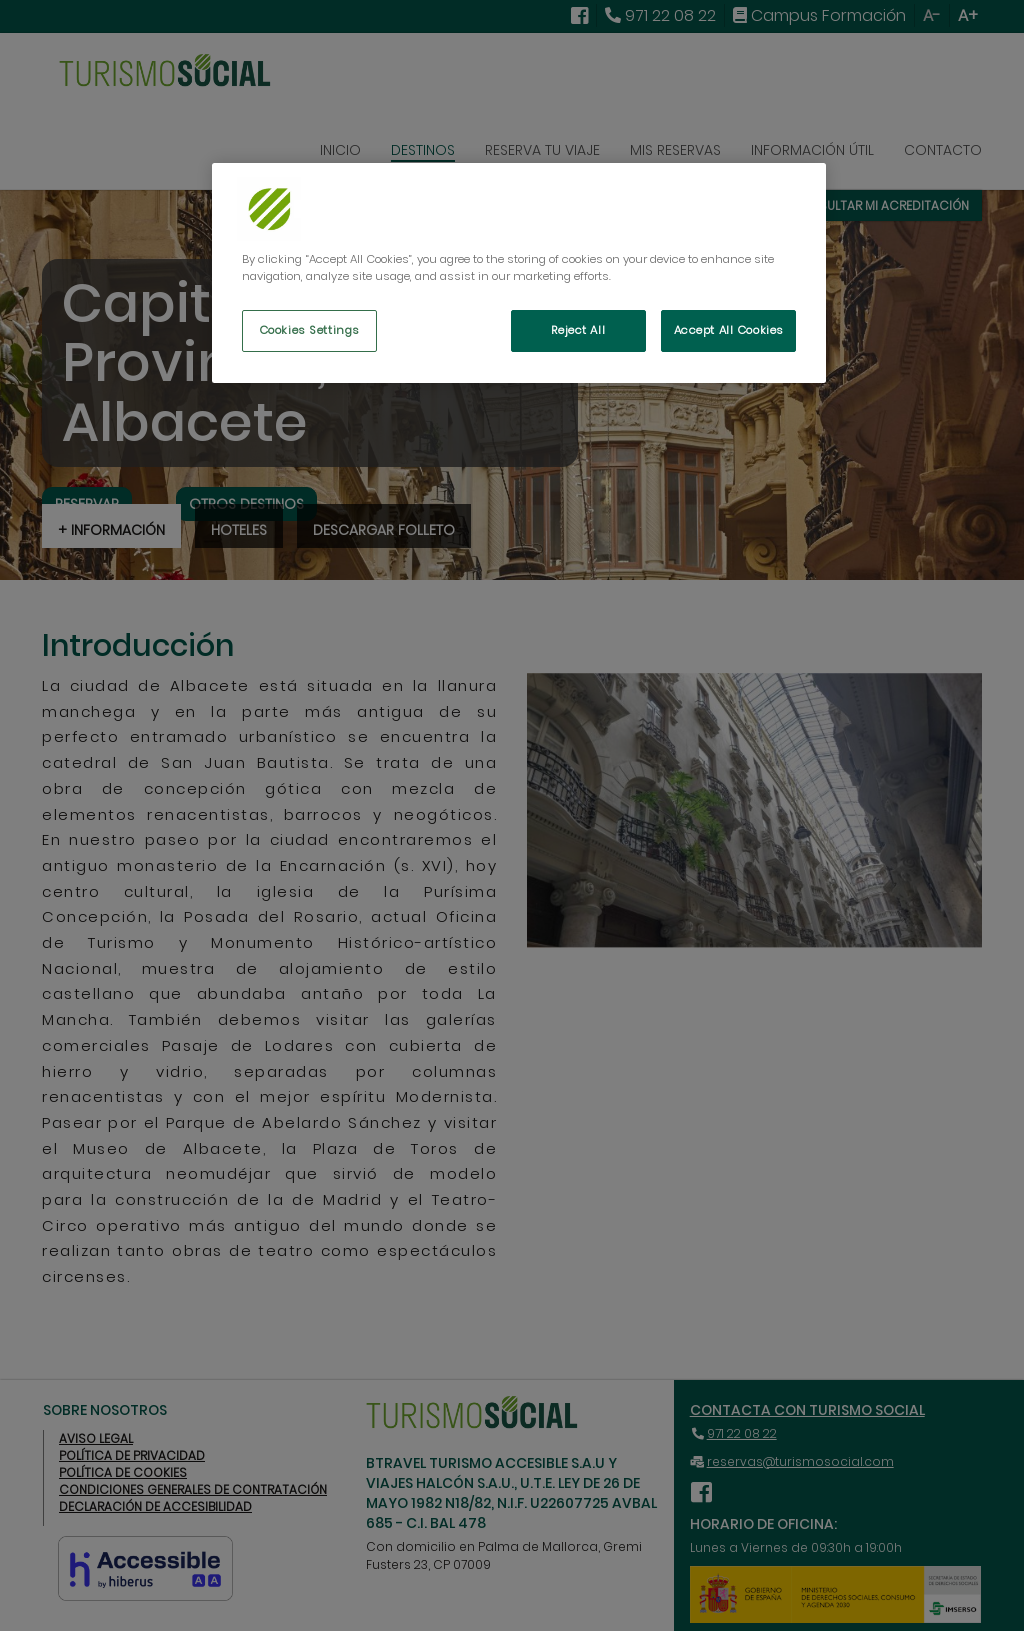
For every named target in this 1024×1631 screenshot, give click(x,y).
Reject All (578, 330)
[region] (519, 273)
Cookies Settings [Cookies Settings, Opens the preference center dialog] (309, 330)
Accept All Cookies (729, 330)
